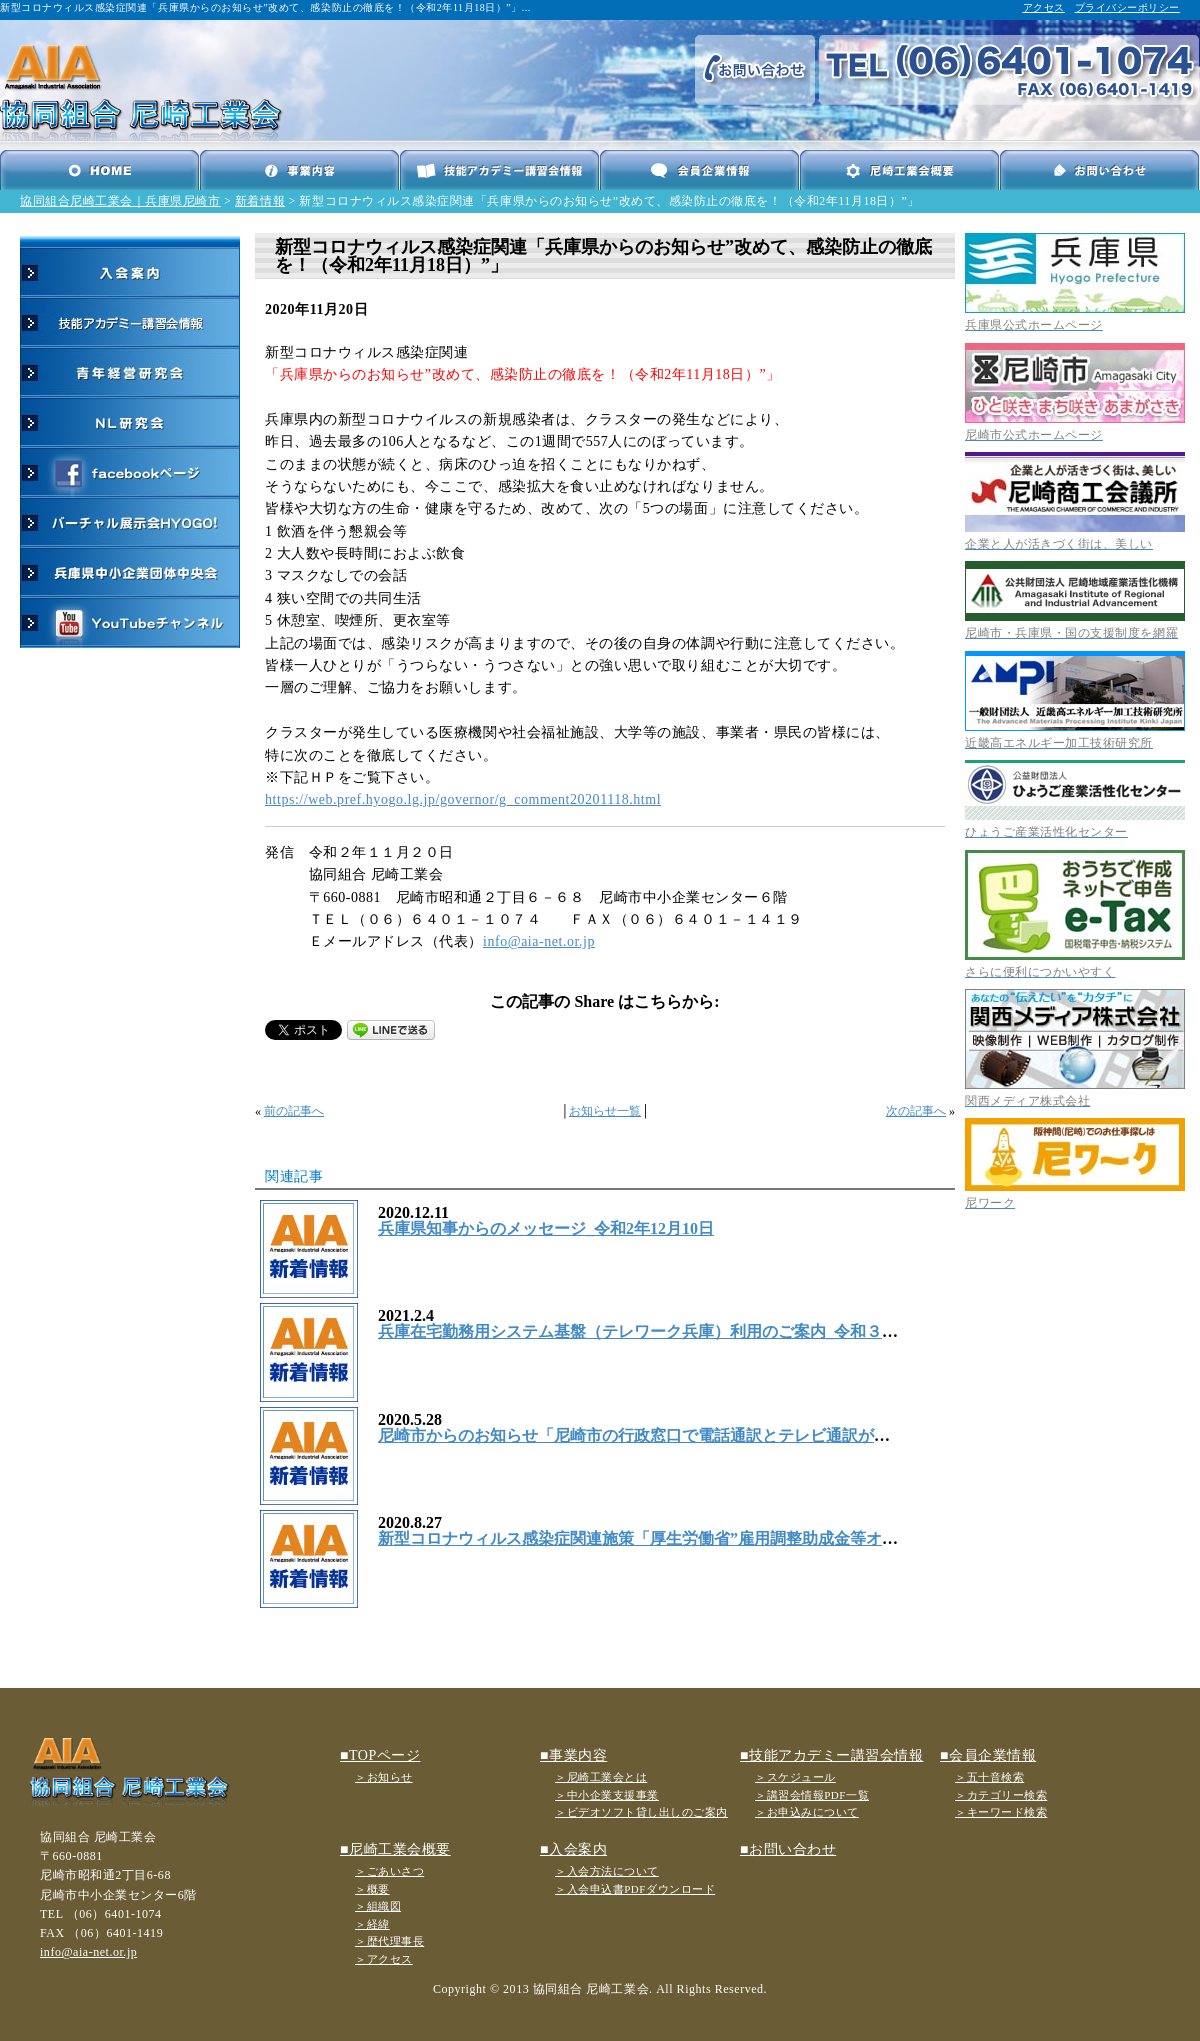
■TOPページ (380, 1755)
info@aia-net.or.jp (539, 941)
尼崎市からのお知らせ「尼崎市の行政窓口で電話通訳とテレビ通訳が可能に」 (658, 1435)
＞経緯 (372, 1924)
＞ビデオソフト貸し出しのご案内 (641, 1812)
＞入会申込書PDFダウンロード (635, 1889)
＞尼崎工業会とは (601, 1777)
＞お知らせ (384, 1777)
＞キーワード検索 (1001, 1812)
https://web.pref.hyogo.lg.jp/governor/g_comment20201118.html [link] (463, 799)
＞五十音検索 (989, 1777)
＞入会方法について (607, 1871)
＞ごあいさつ (389, 1871)
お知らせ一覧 (605, 1111)
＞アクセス (384, 1959)
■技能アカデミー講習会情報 (831, 1755)
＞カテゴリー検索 (1001, 1795)
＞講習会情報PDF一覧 (812, 1795)
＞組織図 (378, 1906)
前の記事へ (294, 1111)
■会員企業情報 (988, 1755)
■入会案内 (573, 1849)
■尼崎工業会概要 (395, 1849)
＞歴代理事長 (389, 1941)
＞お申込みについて (807, 1812)
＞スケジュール (795, 1777)
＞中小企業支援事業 (607, 1795)
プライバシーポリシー (1127, 7)
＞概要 (372, 1889)
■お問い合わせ (788, 1849)
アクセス (1044, 7)
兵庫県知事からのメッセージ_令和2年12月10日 (546, 1228)
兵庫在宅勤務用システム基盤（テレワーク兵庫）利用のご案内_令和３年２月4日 (666, 1331)
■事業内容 (573, 1755)
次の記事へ (916, 1111)
